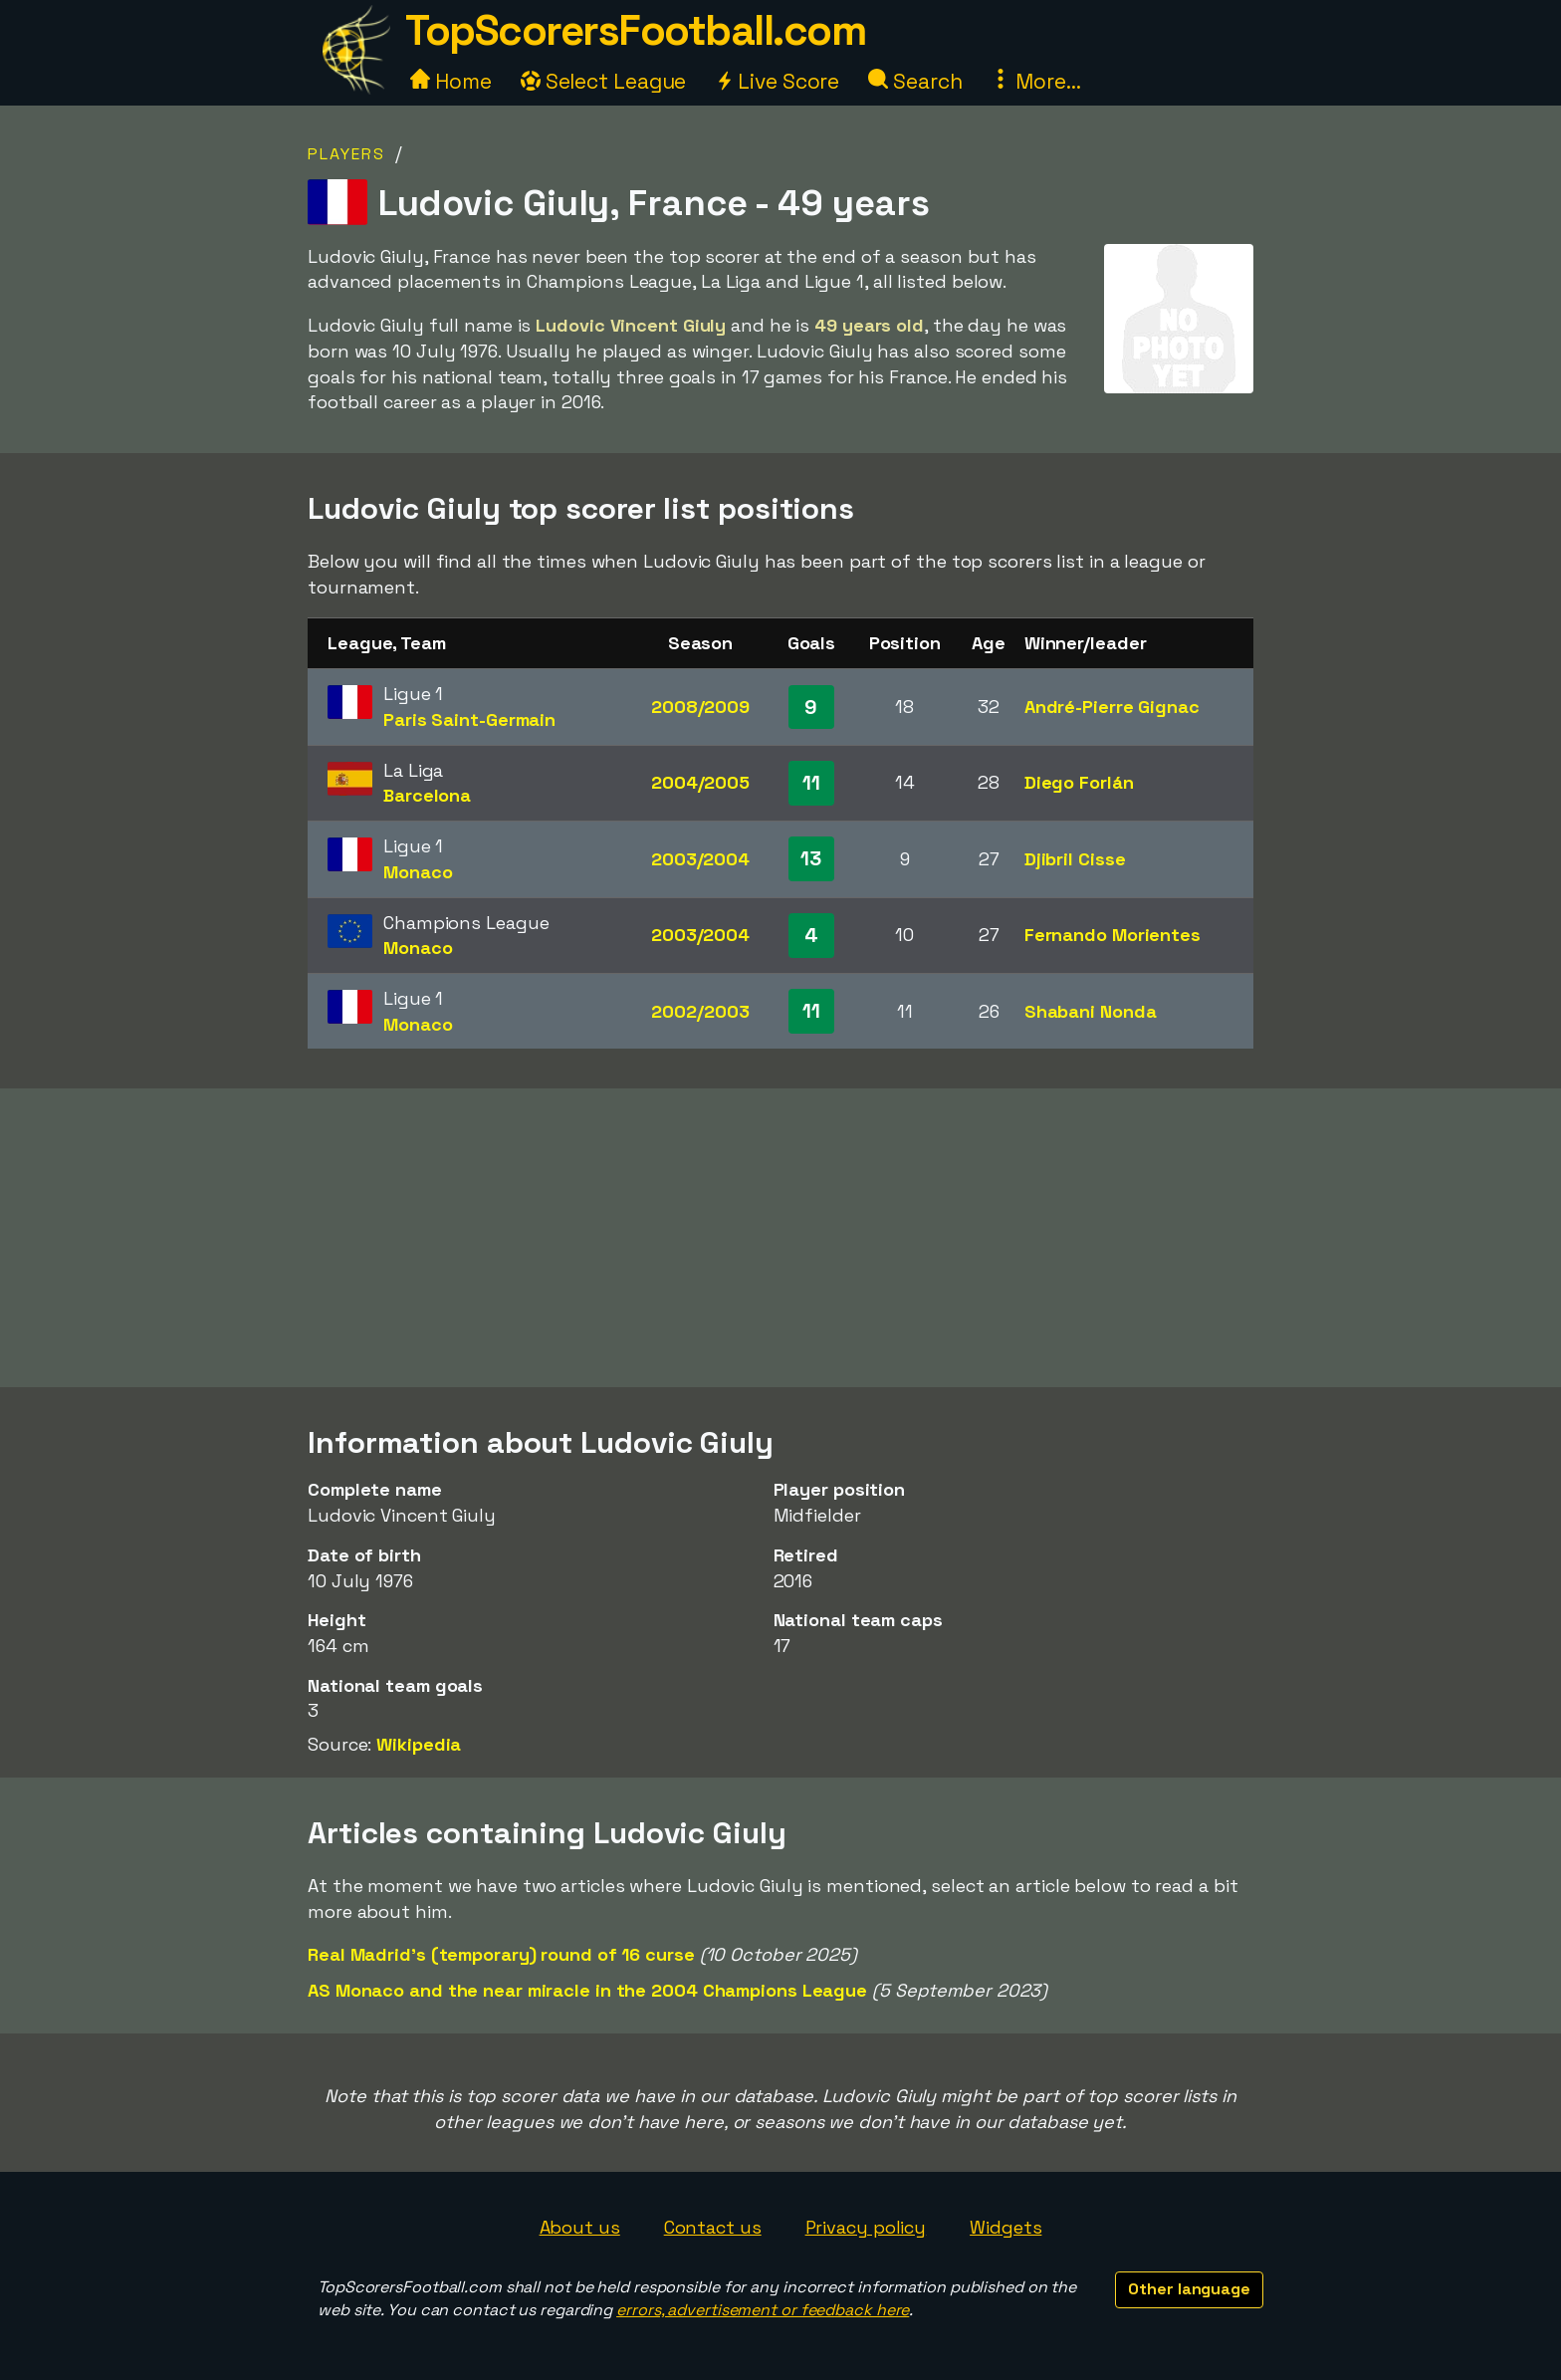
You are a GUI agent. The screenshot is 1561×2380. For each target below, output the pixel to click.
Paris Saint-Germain (469, 719)
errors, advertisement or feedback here (762, 2309)
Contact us (713, 2227)
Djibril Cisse (1075, 858)
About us (580, 2227)
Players (346, 153)
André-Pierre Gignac (1112, 706)
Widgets (1005, 2227)
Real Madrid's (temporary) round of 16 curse (501, 1954)
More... (1035, 81)
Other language (1189, 2288)
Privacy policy (866, 2227)
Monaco (417, 871)
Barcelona (427, 795)
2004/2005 (700, 782)
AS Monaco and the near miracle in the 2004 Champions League (587, 1990)
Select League (604, 81)
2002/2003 (700, 1011)
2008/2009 (700, 706)
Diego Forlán (1079, 782)
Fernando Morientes (1112, 934)
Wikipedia (418, 1744)
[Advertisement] (780, 1237)
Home (451, 81)
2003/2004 (700, 858)
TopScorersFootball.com (635, 30)
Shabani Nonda (1090, 1011)
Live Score (777, 81)
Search (915, 81)
